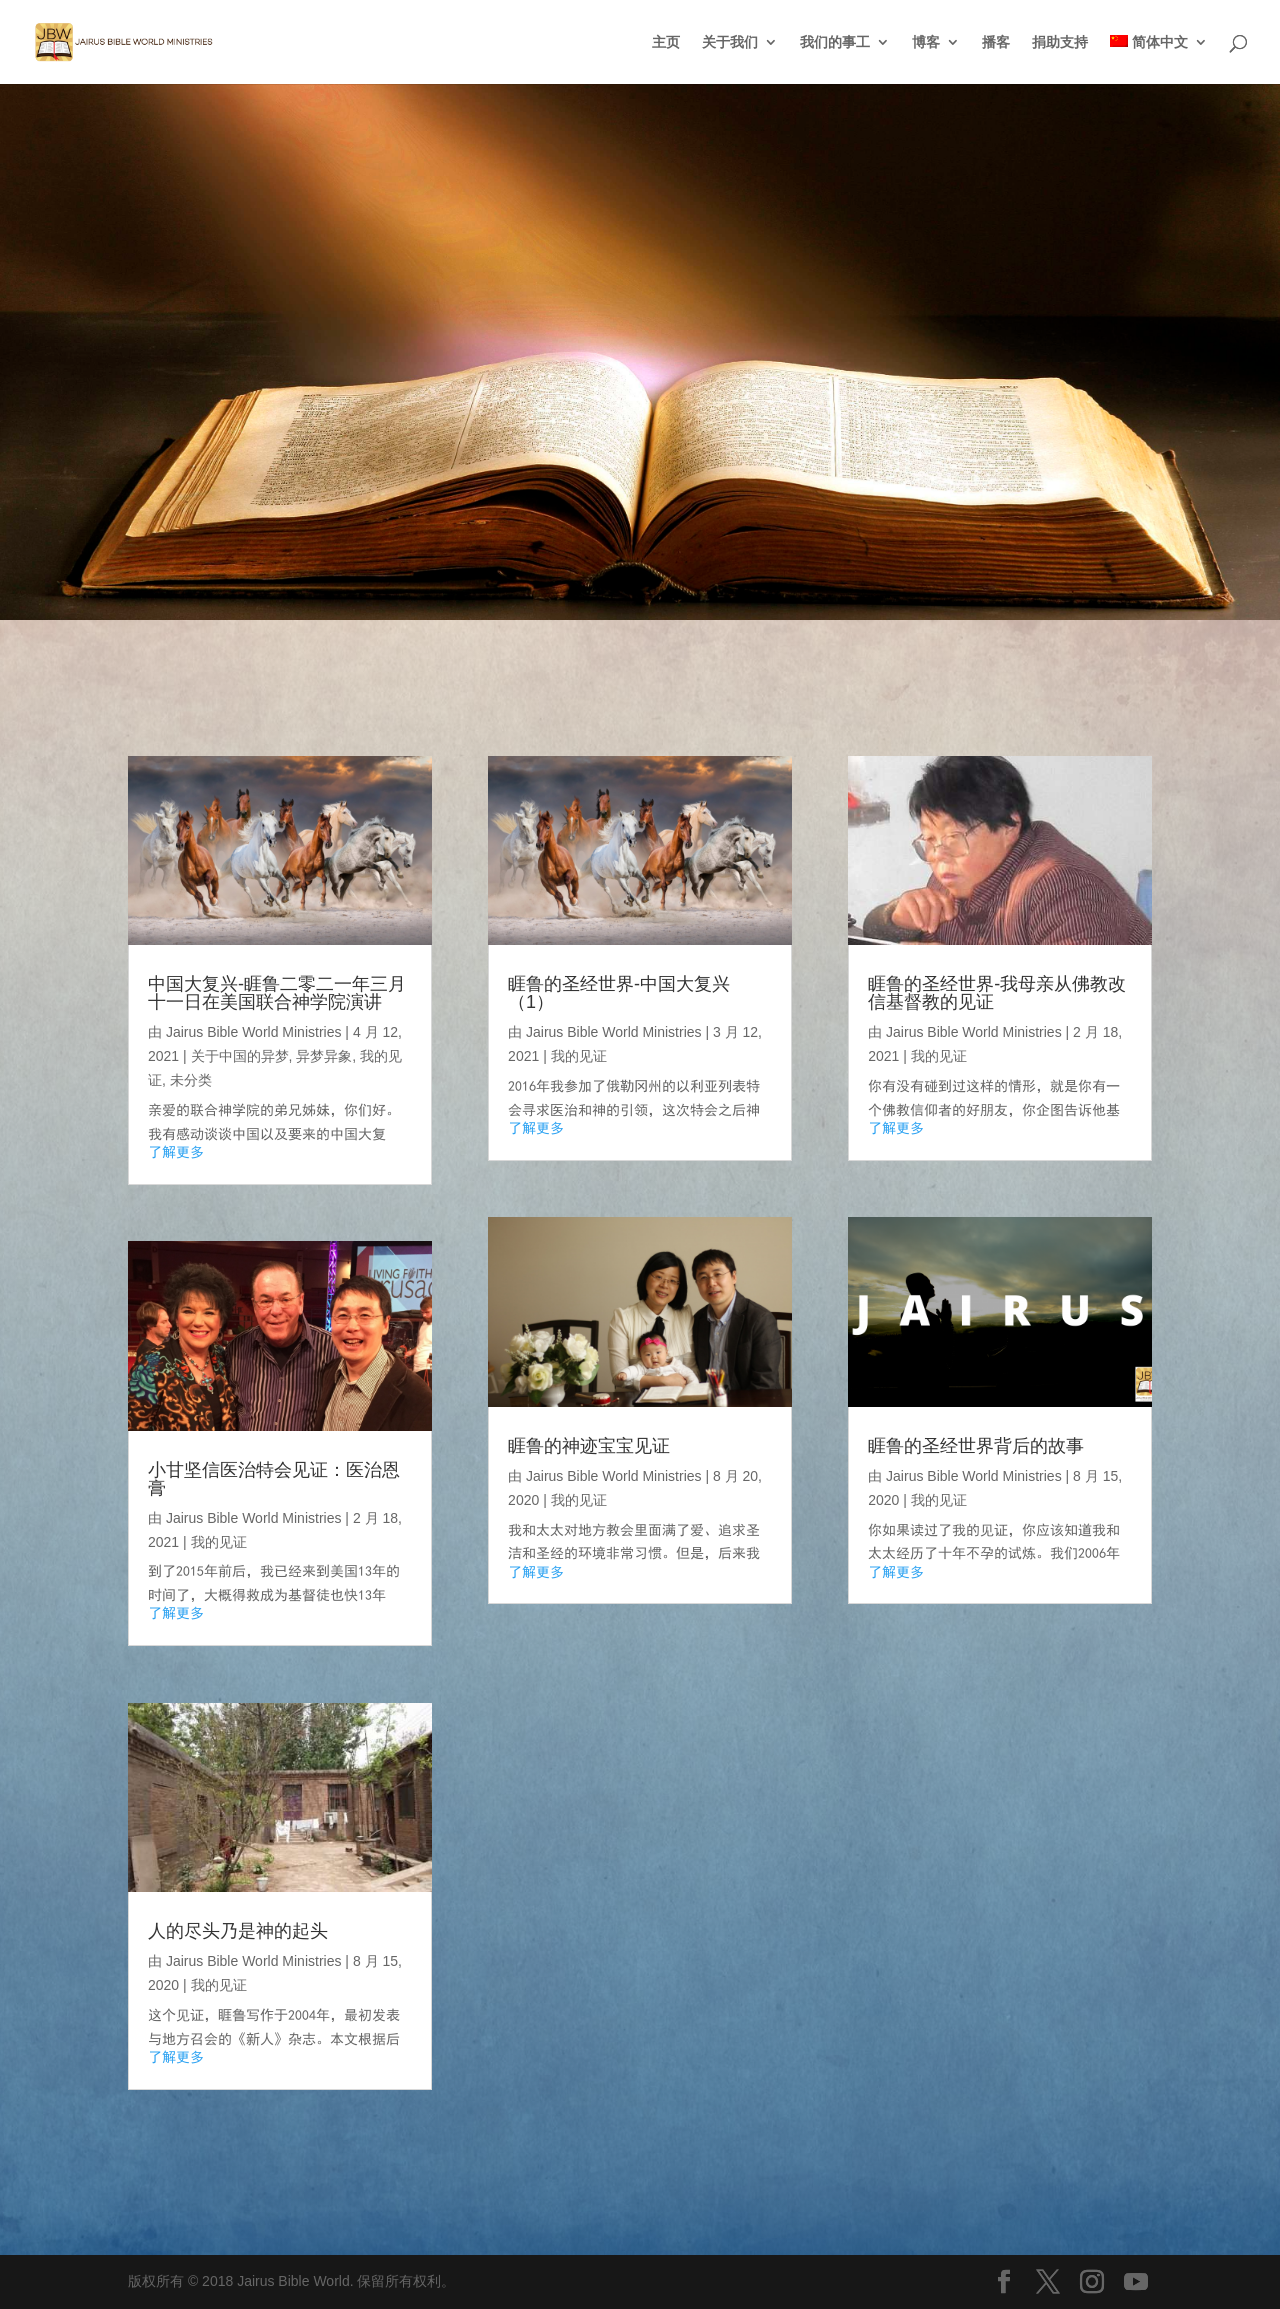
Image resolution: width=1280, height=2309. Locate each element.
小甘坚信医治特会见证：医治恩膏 (274, 1479)
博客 (926, 42)
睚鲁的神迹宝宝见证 (589, 1446)
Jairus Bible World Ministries (254, 1032)
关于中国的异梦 (240, 1056)
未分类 (191, 1080)
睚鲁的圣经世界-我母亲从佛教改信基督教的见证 (997, 993)
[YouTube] (1136, 2283)
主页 (666, 42)
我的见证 (219, 1542)
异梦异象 (324, 1056)
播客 (996, 42)
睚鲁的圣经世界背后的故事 (976, 1446)
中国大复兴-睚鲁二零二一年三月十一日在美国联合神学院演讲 (277, 993)
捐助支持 (1060, 42)
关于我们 (730, 42)
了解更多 (176, 1152)
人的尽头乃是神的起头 (238, 1931)
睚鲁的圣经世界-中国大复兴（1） (619, 993)
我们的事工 (835, 42)
